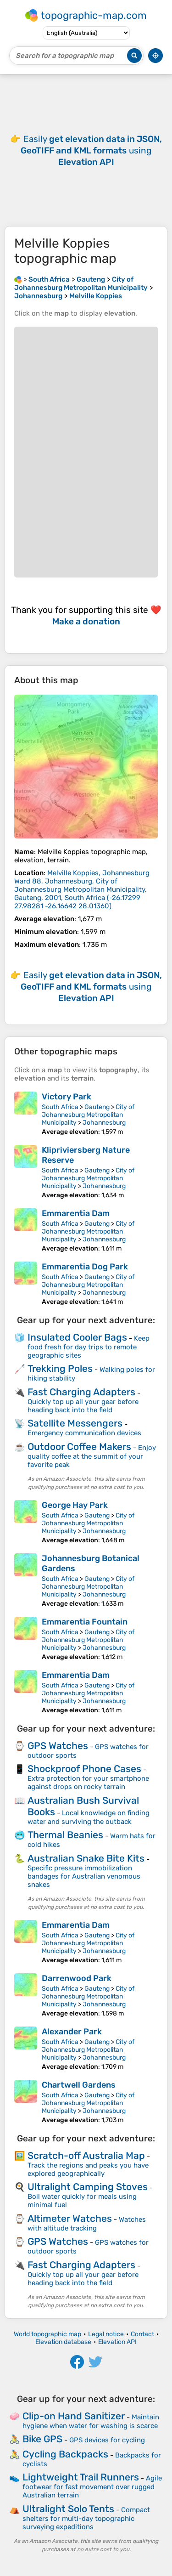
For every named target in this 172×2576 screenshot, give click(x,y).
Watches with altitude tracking (87, 2223)
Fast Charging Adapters (81, 1392)
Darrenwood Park (76, 1978)
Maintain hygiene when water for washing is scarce (90, 2421)
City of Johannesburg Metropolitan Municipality (88, 1115)
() (82, 889)
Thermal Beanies (65, 1834)
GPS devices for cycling (107, 2440)
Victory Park (66, 1097)
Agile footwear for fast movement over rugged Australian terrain (92, 2486)
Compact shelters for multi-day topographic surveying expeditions (86, 2518)
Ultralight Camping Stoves (88, 2186)
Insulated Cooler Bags (77, 1337)
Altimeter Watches (70, 2218)
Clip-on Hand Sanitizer (73, 2416)
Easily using (91, 150)
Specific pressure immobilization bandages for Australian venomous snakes (84, 1876)
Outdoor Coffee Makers (79, 1446)
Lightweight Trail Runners (80, 2477)
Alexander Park (72, 2032)
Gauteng (97, 1107)
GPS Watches (58, 1745)
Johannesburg (104, 1123)
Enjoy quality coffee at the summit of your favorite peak (92, 1456)
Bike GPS (42, 2439)
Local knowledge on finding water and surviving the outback (89, 1817)
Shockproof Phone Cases (84, 1768)
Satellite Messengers (75, 1423)
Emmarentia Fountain (85, 1622)
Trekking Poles (60, 1368)
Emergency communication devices (84, 1433)
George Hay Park (75, 1505)
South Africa (60, 1107)
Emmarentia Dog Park (85, 1267)
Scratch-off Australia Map (86, 2155)
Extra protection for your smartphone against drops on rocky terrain (88, 1782)
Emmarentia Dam (76, 1213)
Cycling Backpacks (65, 2454)
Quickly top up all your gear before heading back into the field (83, 1406)
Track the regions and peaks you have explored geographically (88, 2169)
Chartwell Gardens (79, 2085)
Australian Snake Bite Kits (86, 1858)
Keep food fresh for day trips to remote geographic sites (89, 1346)
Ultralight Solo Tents (68, 2508)
